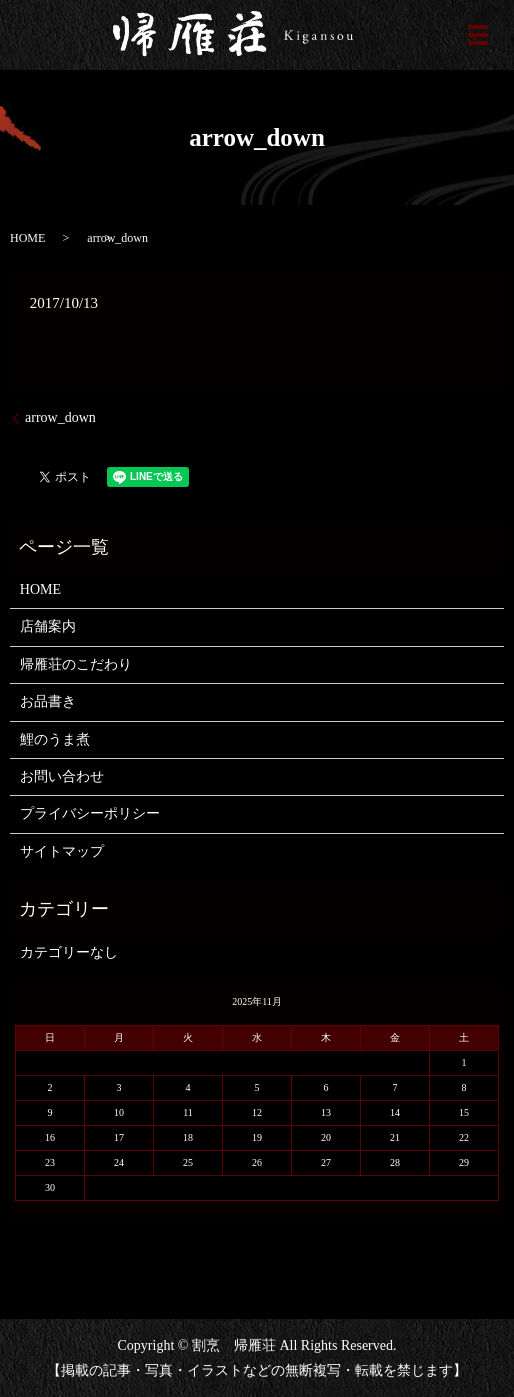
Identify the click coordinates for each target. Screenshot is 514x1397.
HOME (27, 238)
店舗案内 (48, 626)
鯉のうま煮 (55, 739)
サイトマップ (62, 851)
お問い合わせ (62, 776)
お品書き (48, 701)
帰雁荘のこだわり (76, 664)
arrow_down (60, 417)
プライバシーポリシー (90, 813)
